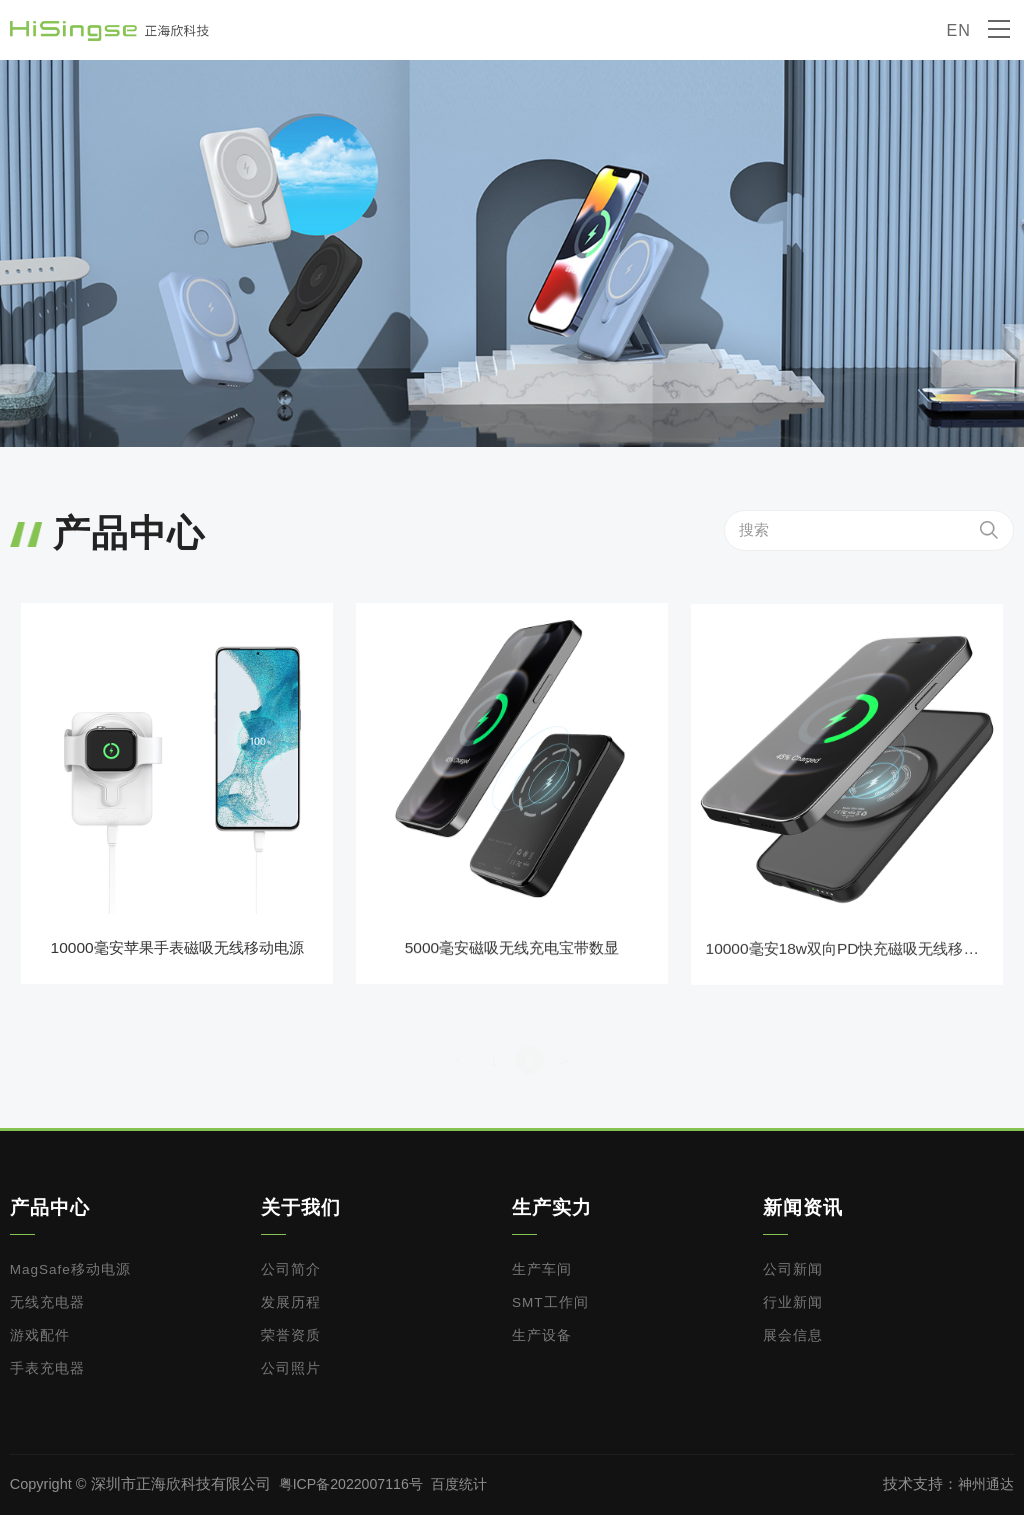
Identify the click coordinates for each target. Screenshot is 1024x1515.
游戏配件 (40, 1335)
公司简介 (291, 1269)
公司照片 (291, 1368)
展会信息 (793, 1335)
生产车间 (542, 1269)
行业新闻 (793, 1302)
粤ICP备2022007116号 (354, 1484)
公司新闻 (793, 1269)
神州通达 (984, 1484)
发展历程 (291, 1302)
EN (958, 30)
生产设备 (542, 1335)
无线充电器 (47, 1302)
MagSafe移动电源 (70, 1269)
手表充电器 (47, 1368)
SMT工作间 (550, 1302)
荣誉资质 (291, 1335)
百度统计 (467, 1484)
